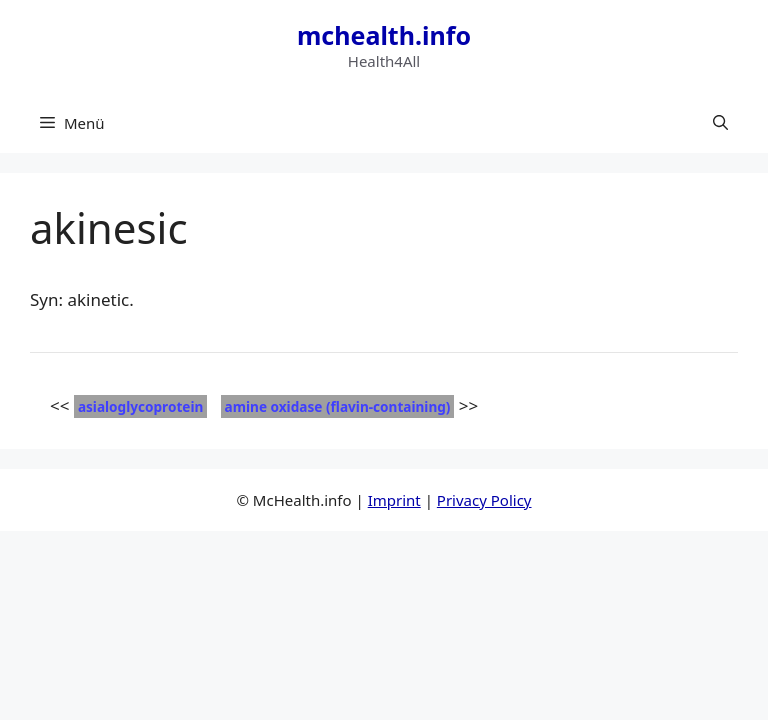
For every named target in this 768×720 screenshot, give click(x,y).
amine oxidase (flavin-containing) (338, 406)
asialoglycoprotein (140, 406)
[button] (720, 123)
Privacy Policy (484, 500)
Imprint (394, 500)
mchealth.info (384, 35)
